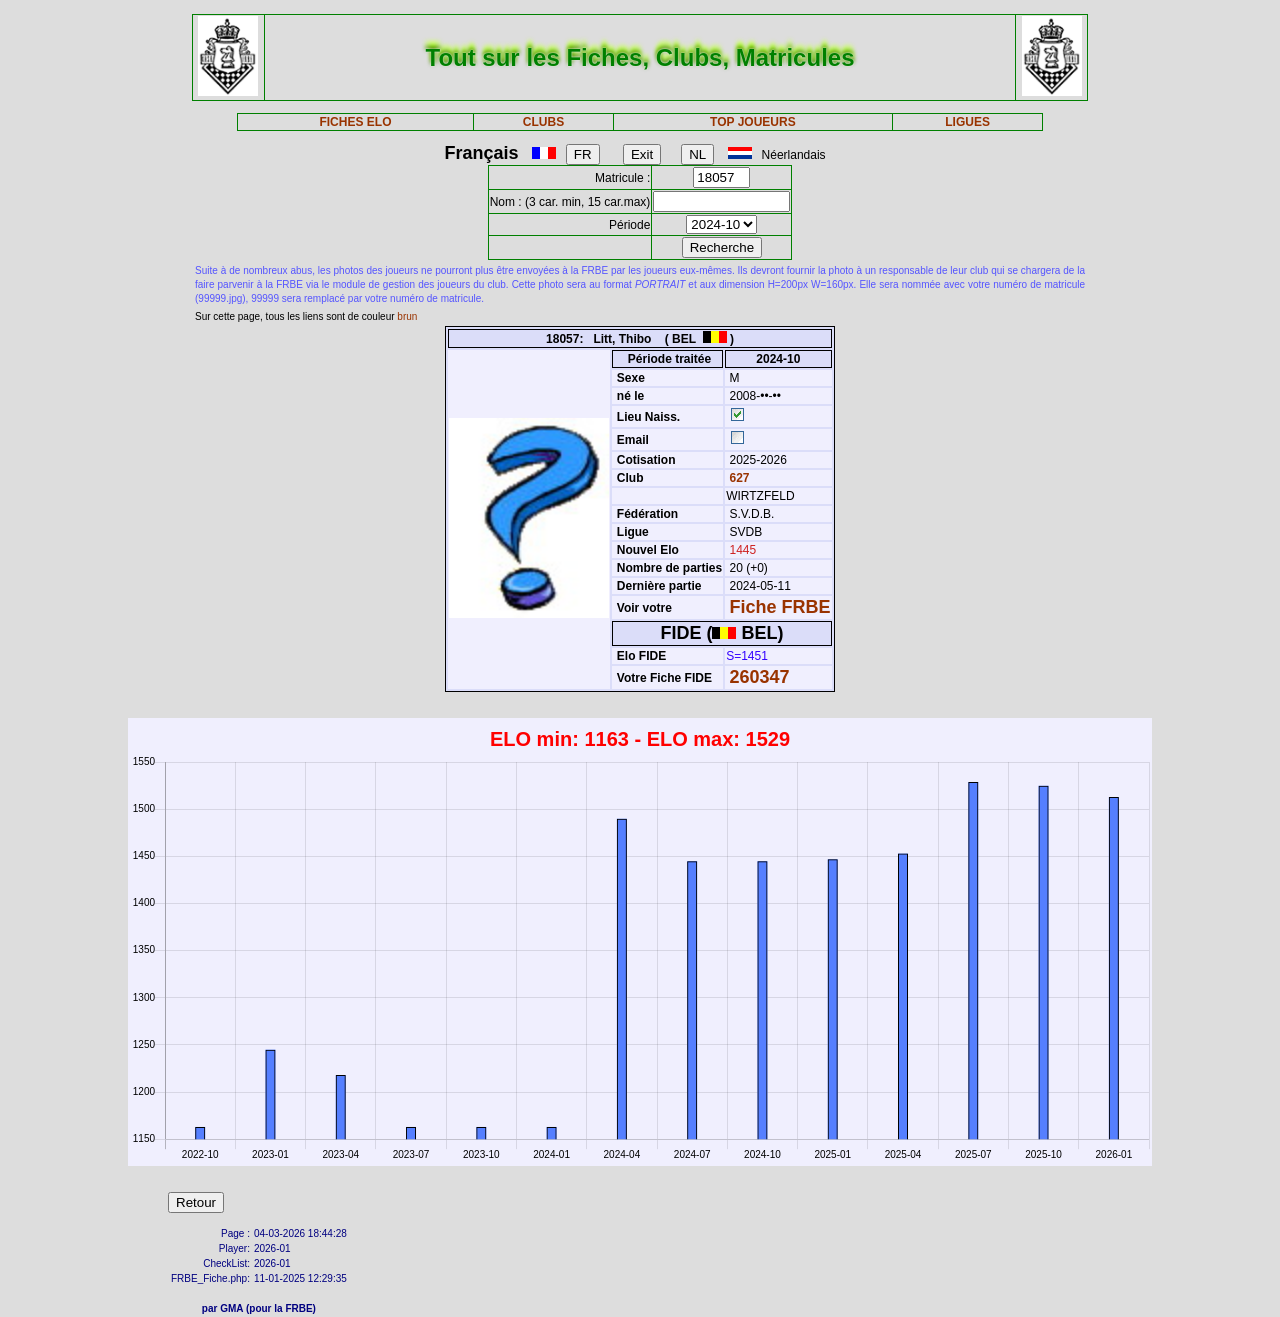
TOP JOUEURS (753, 122)
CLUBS (543, 122)
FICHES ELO (355, 122)
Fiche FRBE (780, 607)
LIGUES (967, 122)
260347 (760, 677)
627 (737, 478)
